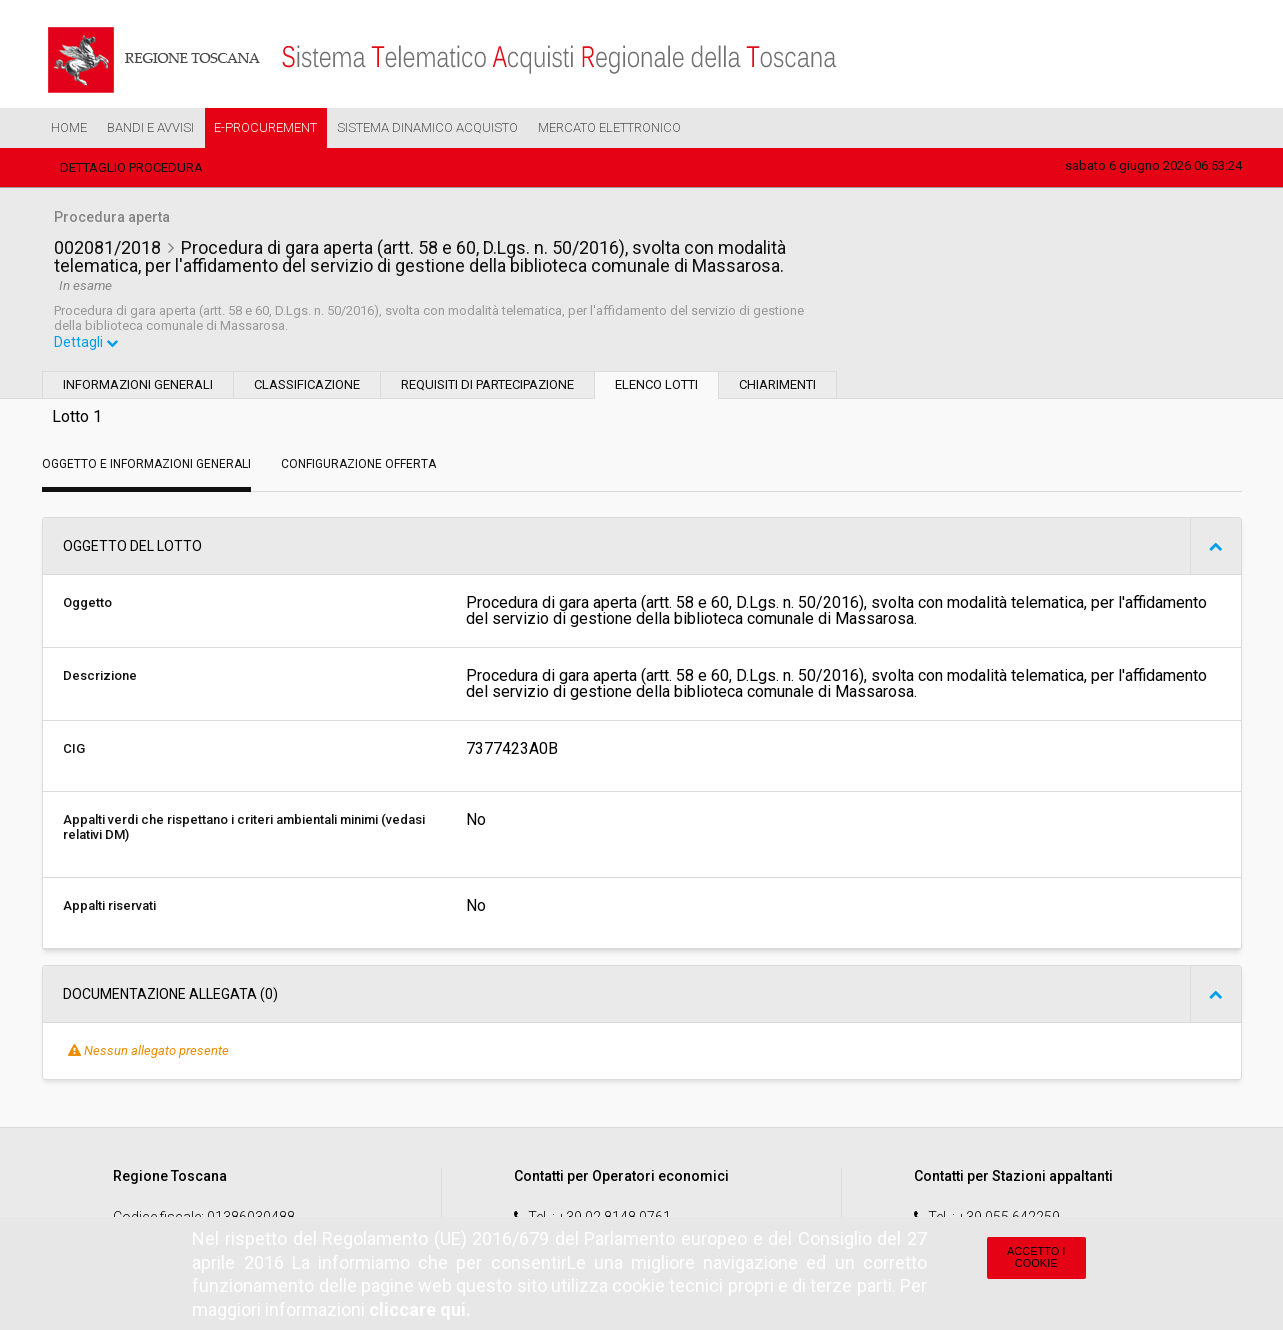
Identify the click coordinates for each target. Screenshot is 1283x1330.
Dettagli (87, 344)
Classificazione (307, 386)
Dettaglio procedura (131, 167)
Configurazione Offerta (358, 466)
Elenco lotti (656, 386)
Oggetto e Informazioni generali (146, 466)
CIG (74, 750)
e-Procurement (265, 127)
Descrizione (100, 677)
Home (69, 127)
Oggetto (87, 604)
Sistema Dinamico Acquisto (427, 127)
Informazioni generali (138, 386)
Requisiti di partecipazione (487, 386)
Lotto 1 (77, 418)
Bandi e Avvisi (150, 127)
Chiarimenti (777, 386)
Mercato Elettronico (609, 127)
